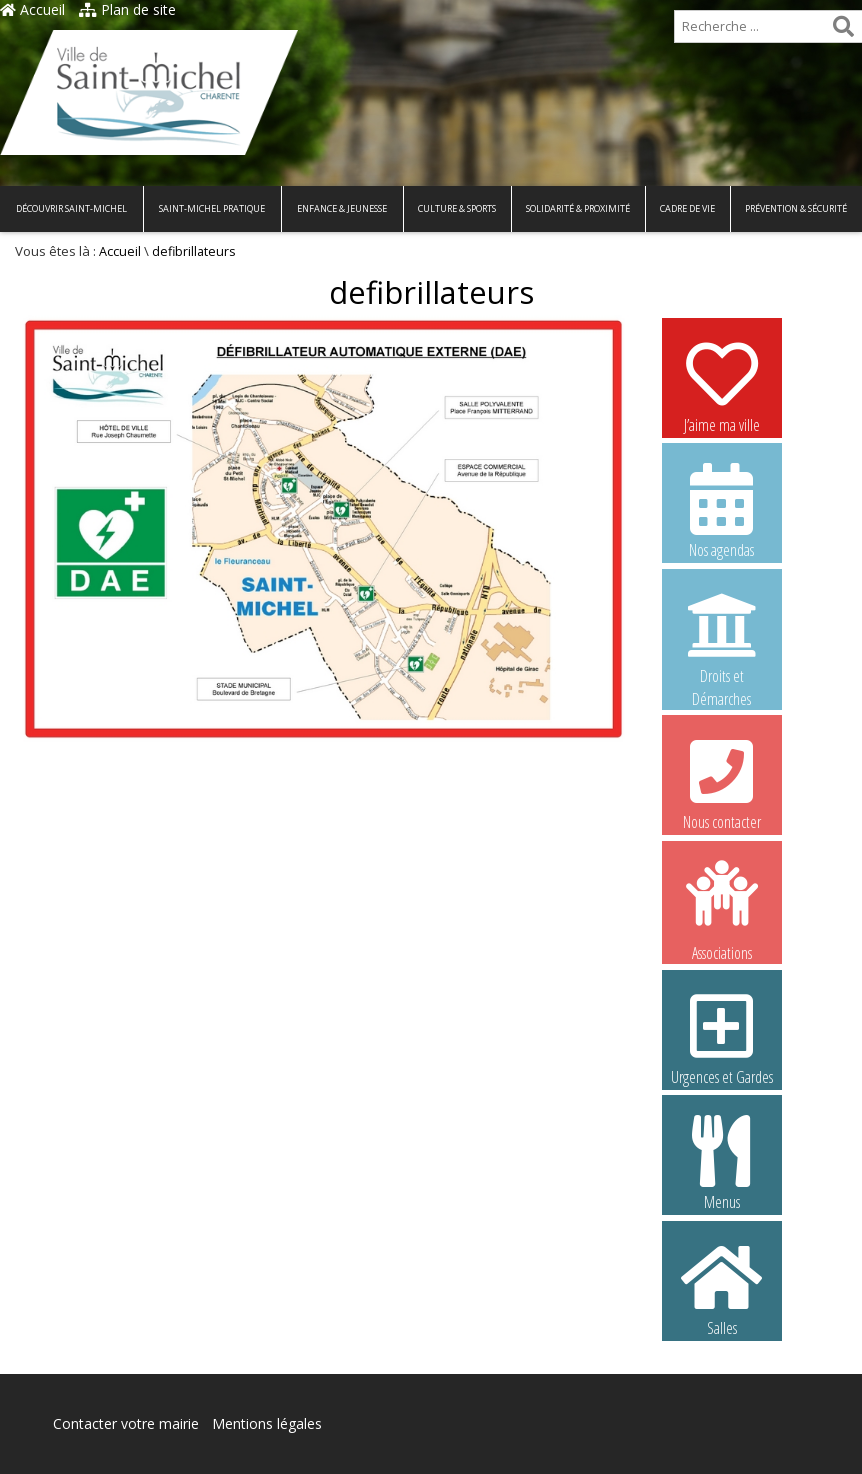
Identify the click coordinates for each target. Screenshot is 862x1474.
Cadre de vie (687, 208)
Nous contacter (722, 782)
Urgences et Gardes (722, 1037)
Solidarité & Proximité (578, 208)
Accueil (32, 9)
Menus (722, 1162)
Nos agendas (722, 510)
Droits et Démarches (722, 637)
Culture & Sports (457, 208)
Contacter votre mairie (126, 1423)
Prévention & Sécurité (796, 208)
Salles (722, 1288)
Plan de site (127, 9)
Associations (722, 909)
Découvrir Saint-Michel (71, 208)
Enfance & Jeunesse (342, 208)
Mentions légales (267, 1423)
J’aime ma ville (722, 385)
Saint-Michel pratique (212, 208)
